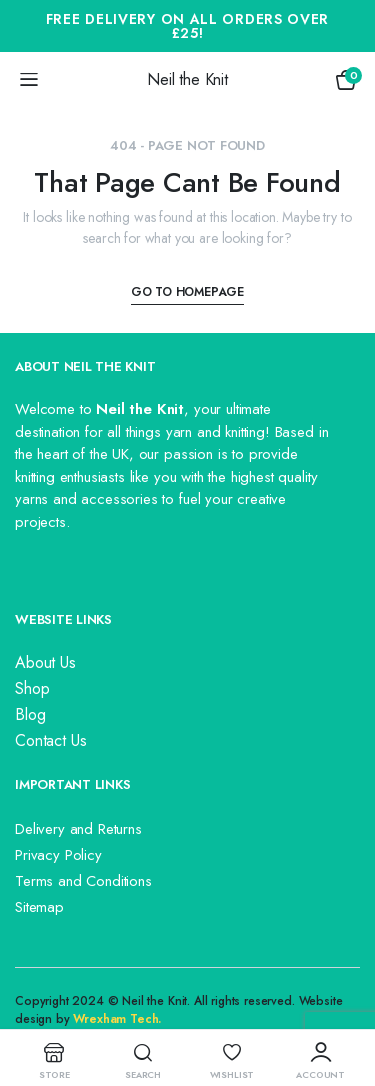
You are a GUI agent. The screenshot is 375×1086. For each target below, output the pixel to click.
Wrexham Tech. (117, 1019)
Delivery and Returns (78, 829)
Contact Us (50, 740)
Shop (32, 688)
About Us (45, 662)
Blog (30, 714)
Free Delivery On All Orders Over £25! (187, 26)
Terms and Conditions (83, 881)
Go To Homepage (187, 292)
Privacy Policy (58, 855)
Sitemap (39, 907)
